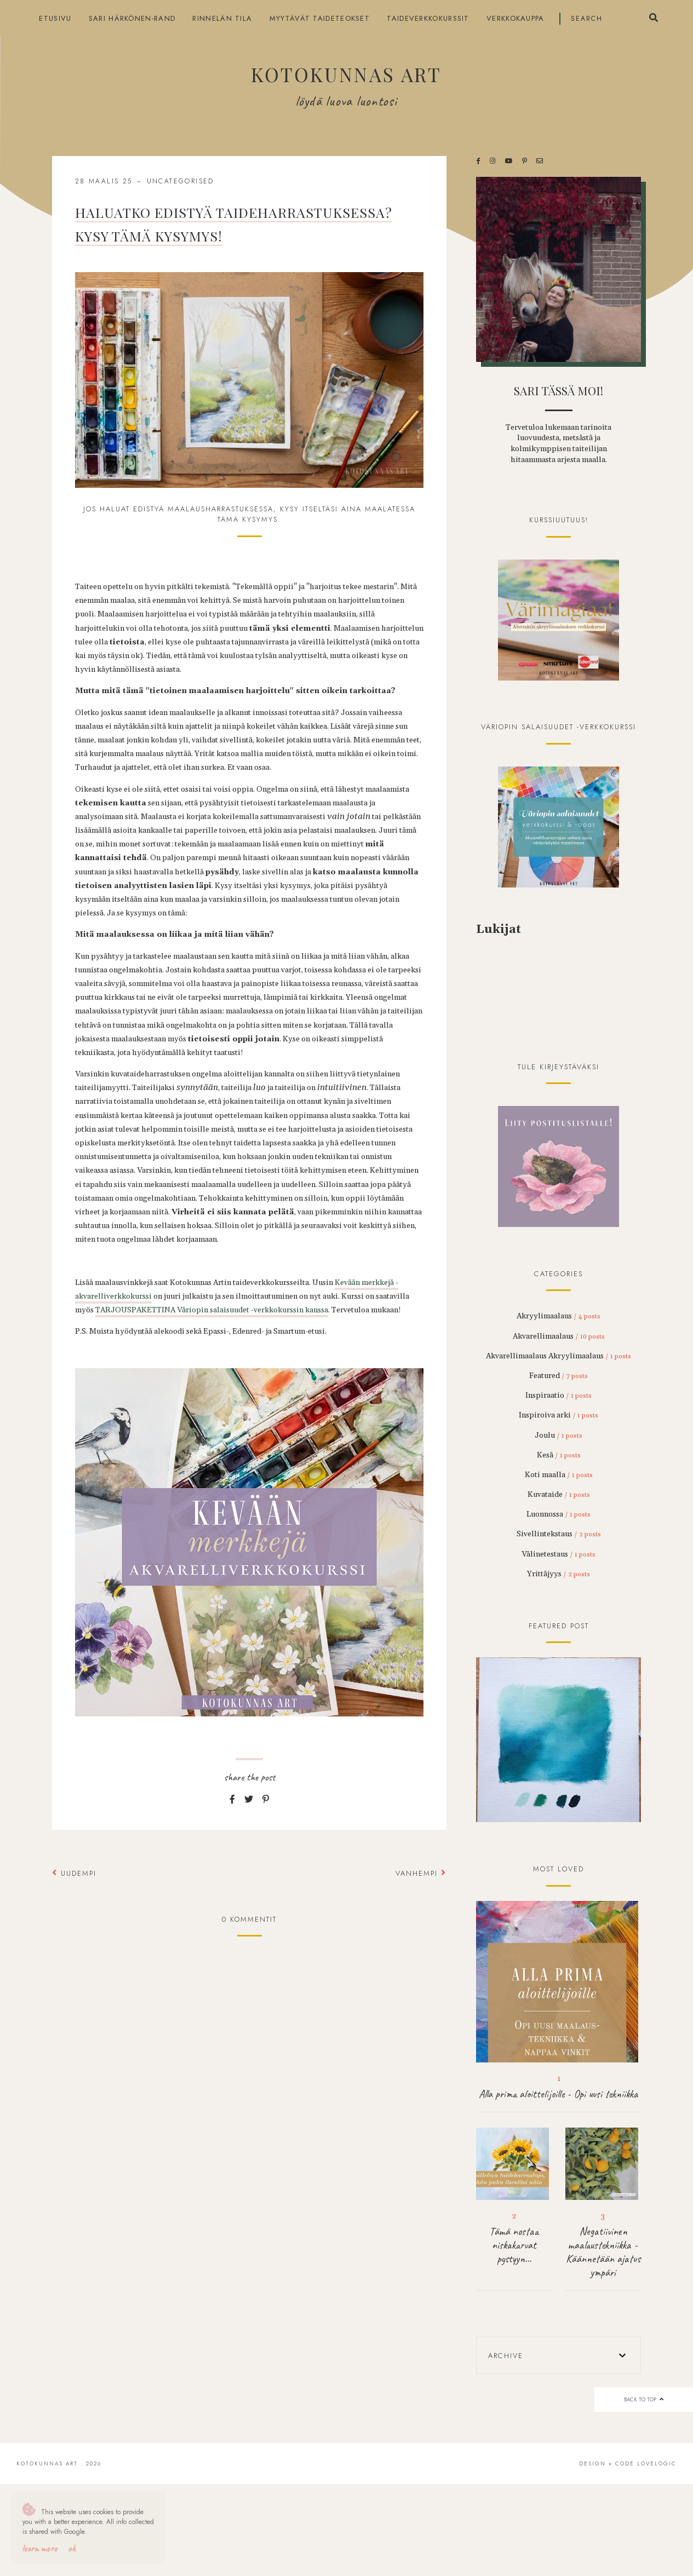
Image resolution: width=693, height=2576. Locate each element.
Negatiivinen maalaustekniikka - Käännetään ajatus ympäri (603, 2252)
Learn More (39, 2548)
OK (72, 2548)
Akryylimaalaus (558, 1316)
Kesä (559, 1455)
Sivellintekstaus (559, 1534)
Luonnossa (558, 1514)
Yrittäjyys (558, 1574)
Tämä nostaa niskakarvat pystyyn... (514, 2245)
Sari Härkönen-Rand (132, 18)
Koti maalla (559, 1475)
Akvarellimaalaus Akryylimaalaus (558, 1356)
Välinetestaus (558, 1554)
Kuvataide (559, 1495)
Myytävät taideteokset (320, 18)
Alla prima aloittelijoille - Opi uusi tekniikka (558, 2094)
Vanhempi (421, 1873)
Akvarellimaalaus (559, 1336)
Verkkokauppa (515, 18)
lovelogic (657, 2463)
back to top (643, 2399)
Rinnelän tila (222, 18)
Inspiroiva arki (558, 1415)
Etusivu (55, 18)
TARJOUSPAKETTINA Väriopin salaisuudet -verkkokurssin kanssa (211, 1310)
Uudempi (74, 1873)
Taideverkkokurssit (428, 18)
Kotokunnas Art (346, 74)
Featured (558, 1376)
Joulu (558, 1435)
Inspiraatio (558, 1396)
